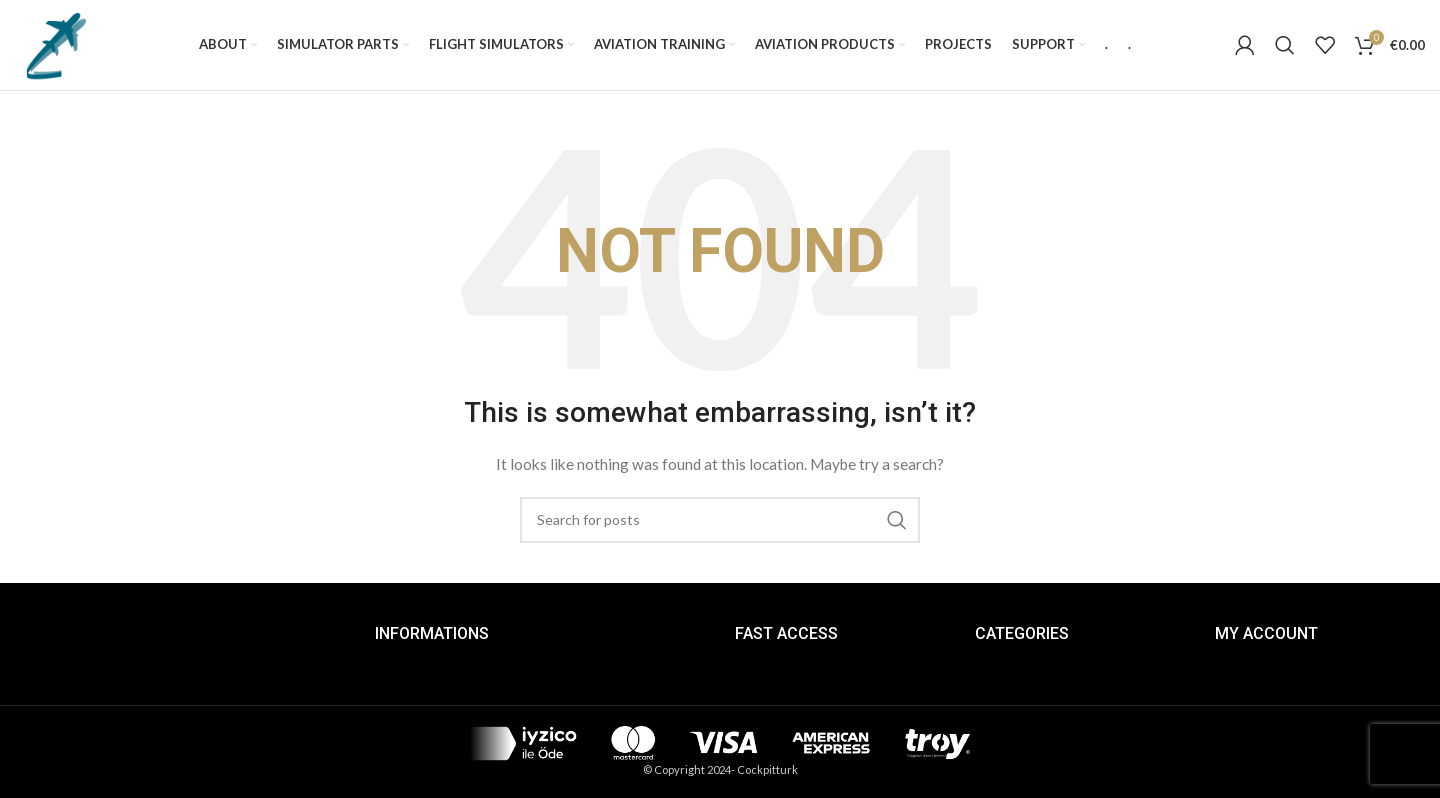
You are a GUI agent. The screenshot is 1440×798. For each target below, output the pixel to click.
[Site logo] (55, 43)
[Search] (1285, 45)
